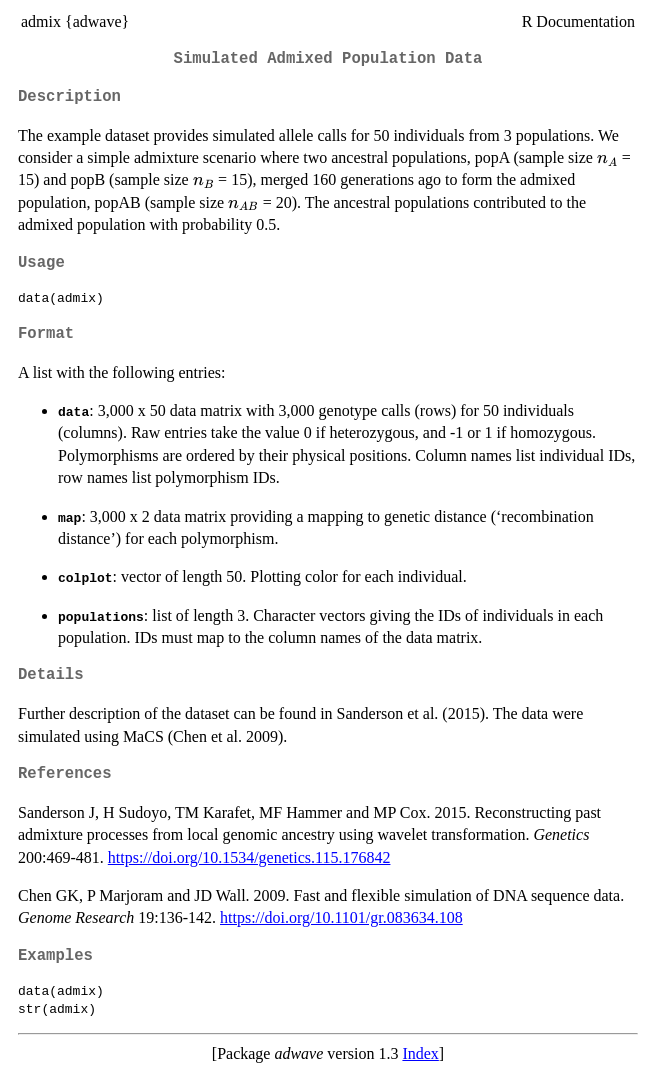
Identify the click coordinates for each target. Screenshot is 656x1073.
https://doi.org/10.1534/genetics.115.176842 (249, 857)
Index (420, 1053)
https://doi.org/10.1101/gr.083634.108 (341, 917)
